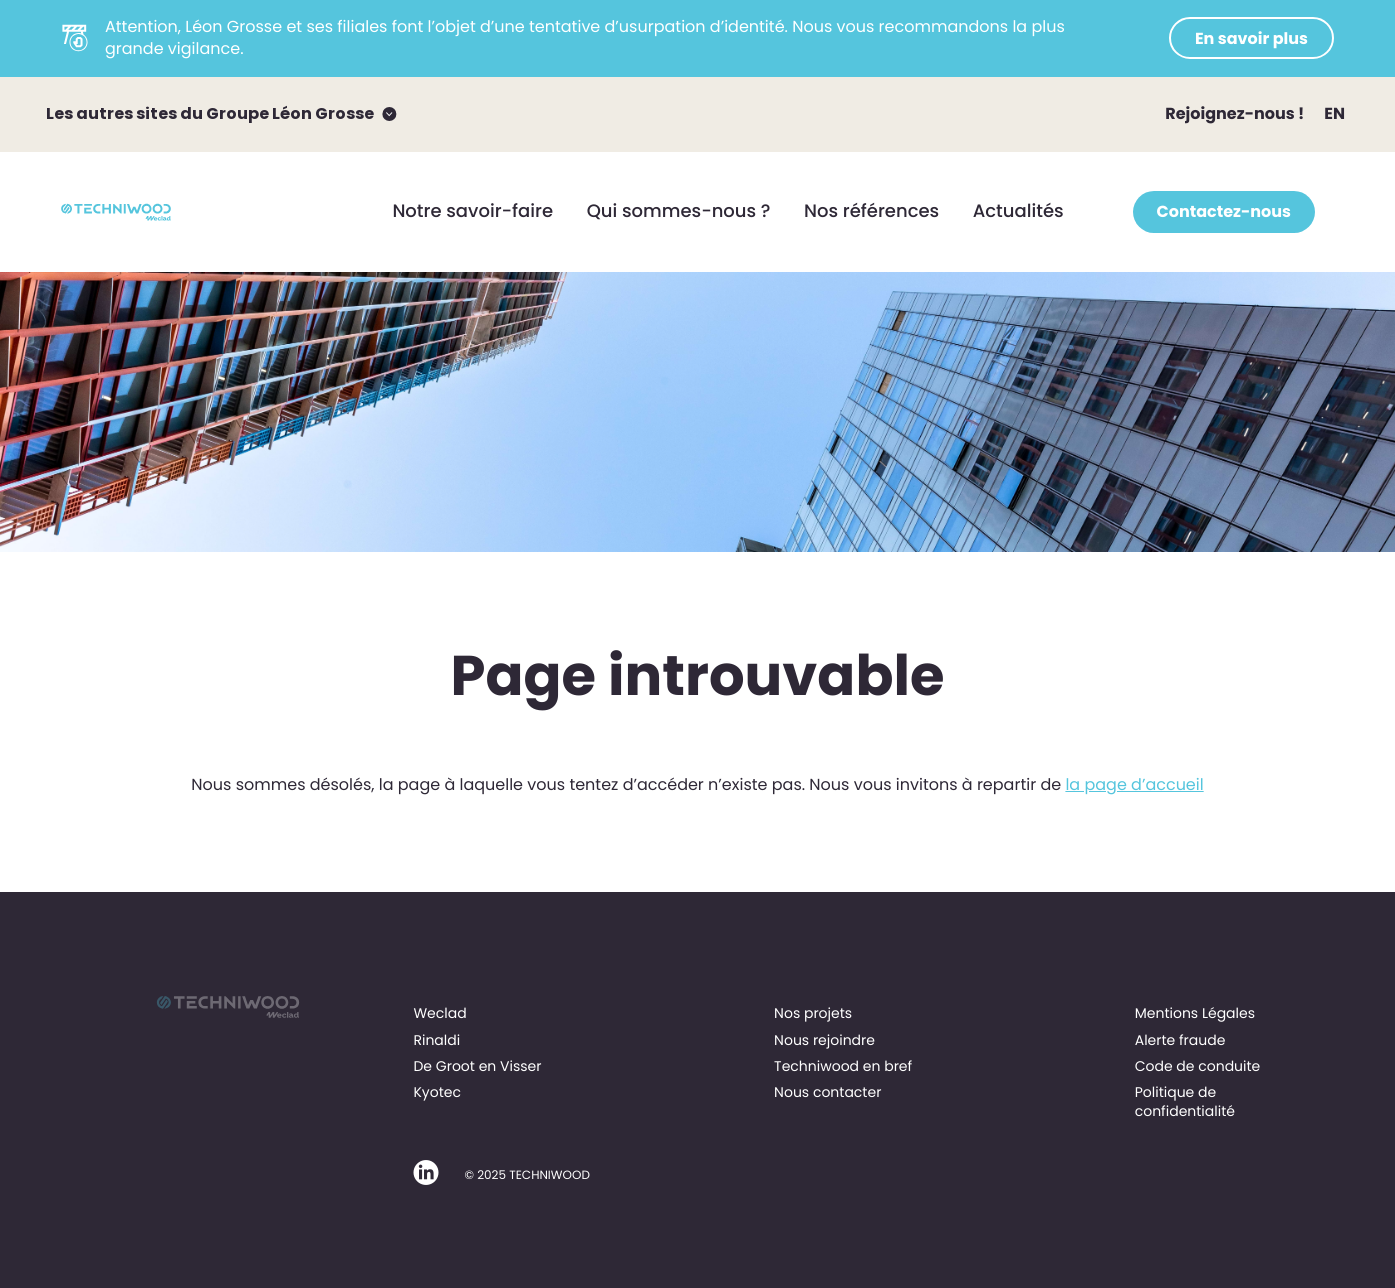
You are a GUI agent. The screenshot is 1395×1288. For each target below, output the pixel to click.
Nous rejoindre (824, 1040)
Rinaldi (436, 1040)
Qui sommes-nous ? (679, 211)
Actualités (1018, 211)
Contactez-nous (1224, 211)
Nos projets (813, 1013)
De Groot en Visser (477, 1066)
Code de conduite (1198, 1066)
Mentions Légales (1195, 1013)
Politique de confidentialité (1185, 1101)
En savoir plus (1251, 38)
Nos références (871, 211)
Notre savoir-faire (472, 211)
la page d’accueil (1134, 784)
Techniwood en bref (843, 1066)
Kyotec (437, 1092)
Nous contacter (827, 1092)
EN (1334, 113)
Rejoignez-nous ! (1234, 113)
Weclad (439, 1013)
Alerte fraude (1180, 1040)
